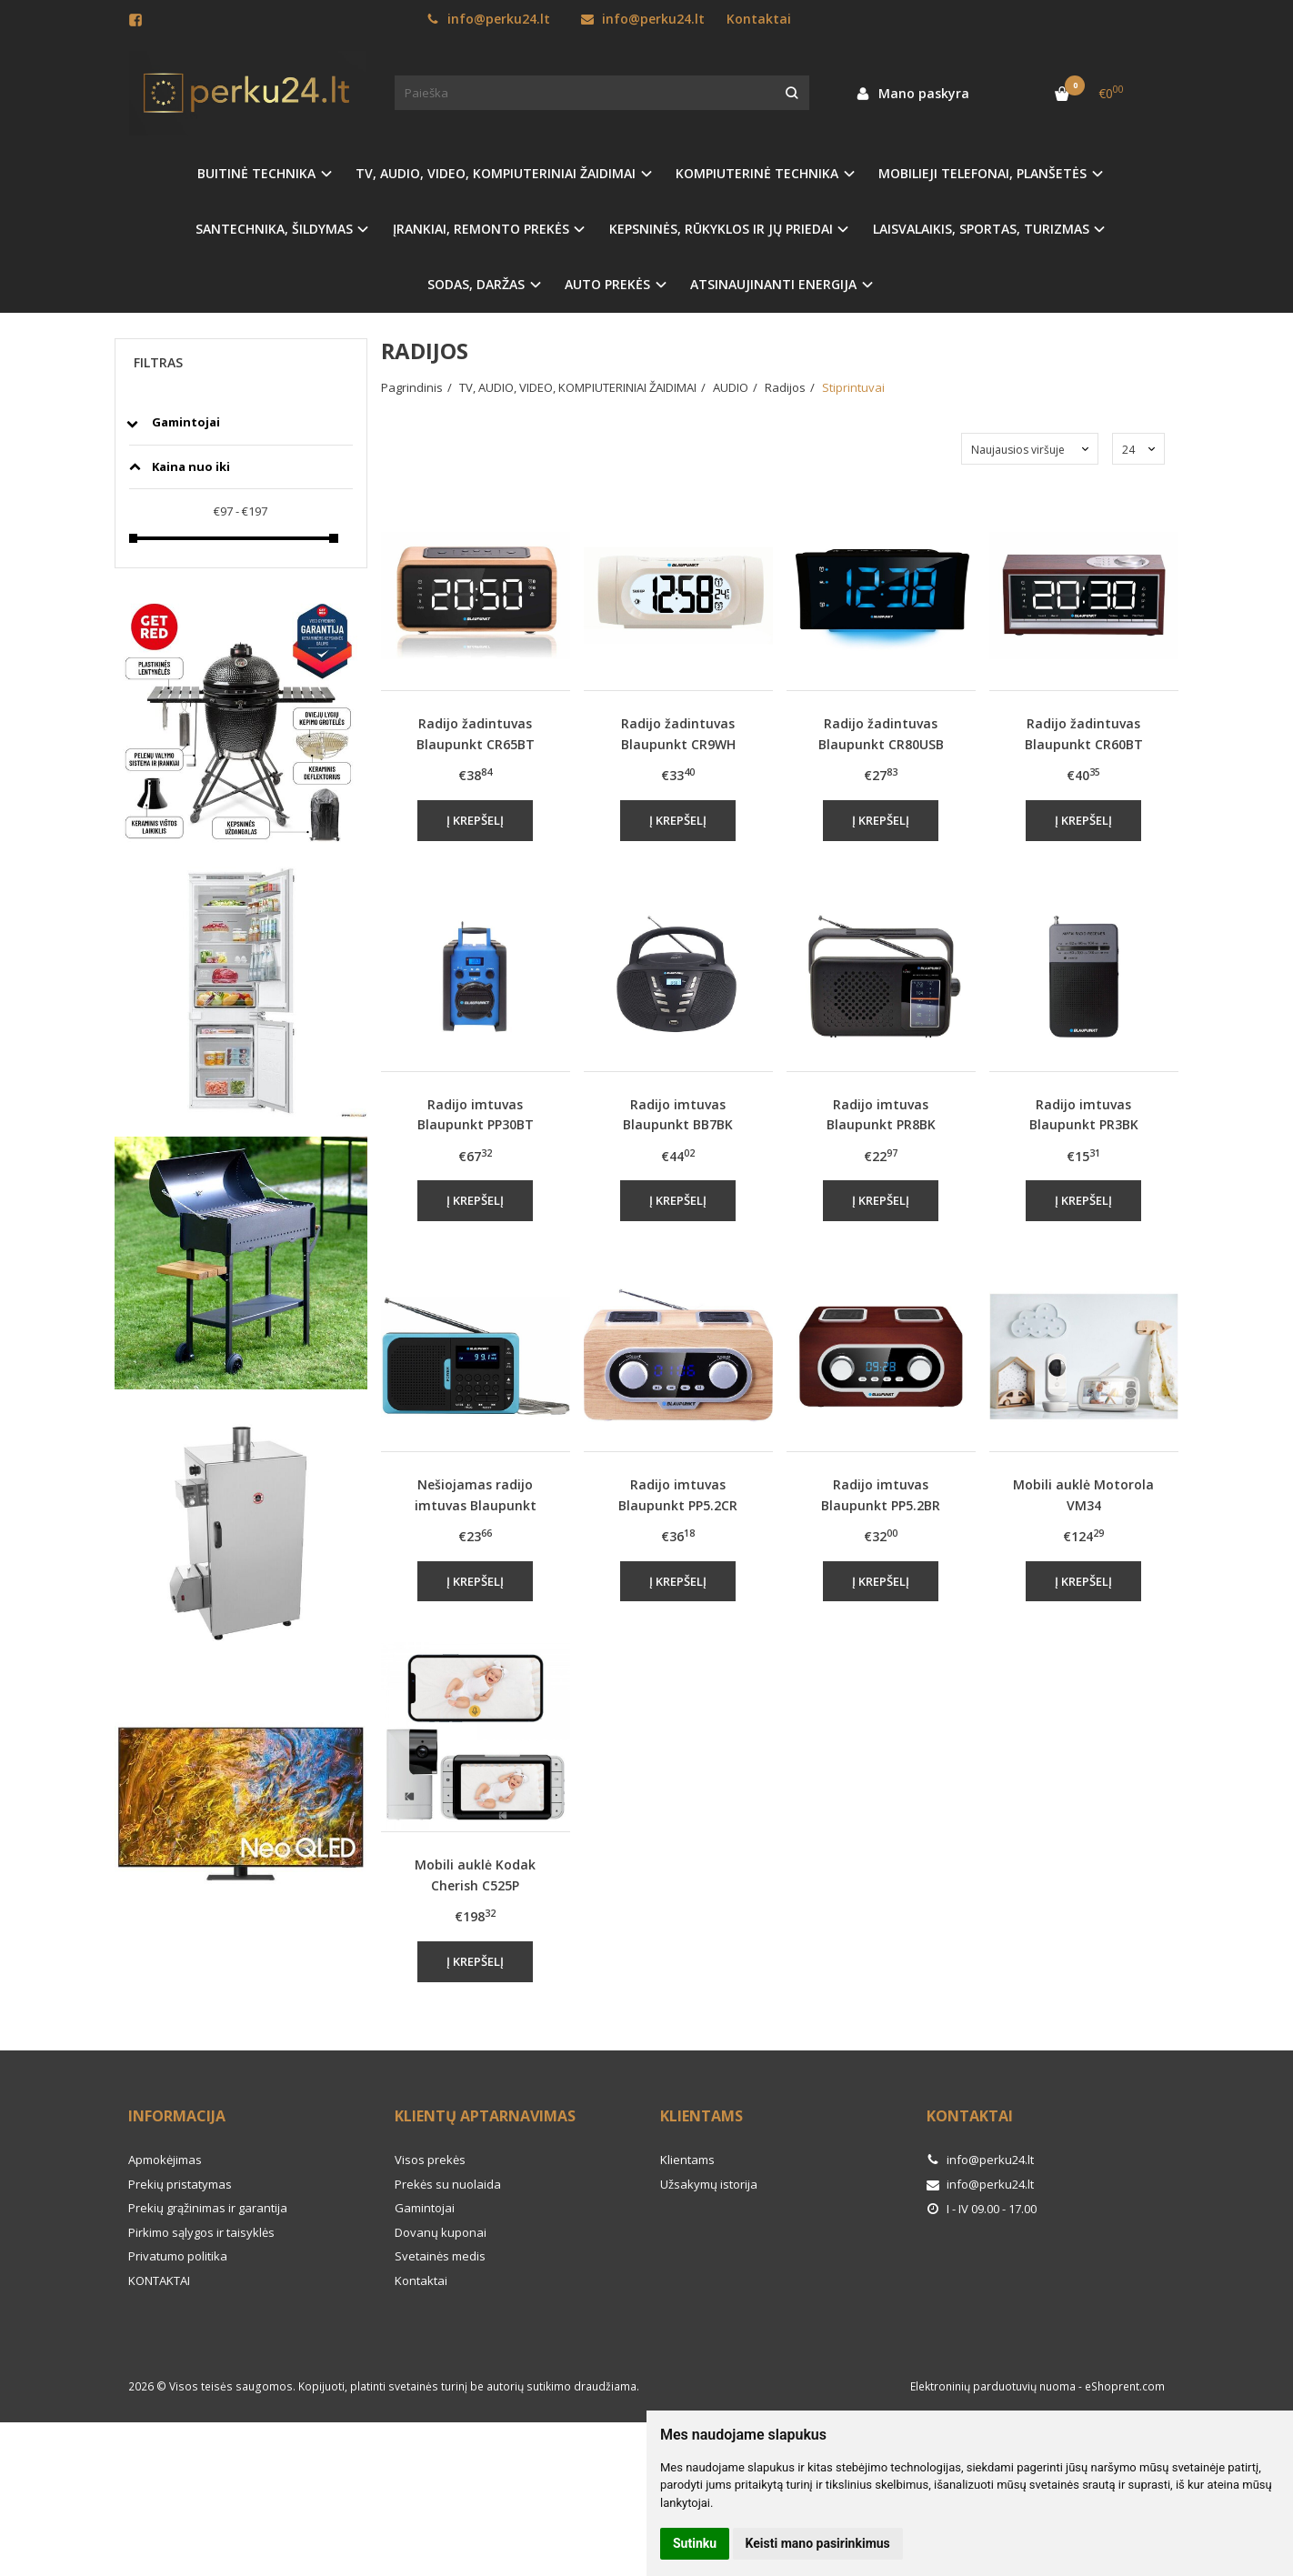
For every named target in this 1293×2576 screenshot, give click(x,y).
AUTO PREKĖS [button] (607, 284)
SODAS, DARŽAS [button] (476, 284)
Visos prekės (430, 2159)
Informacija (177, 2116)
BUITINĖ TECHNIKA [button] (256, 173)
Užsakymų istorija (708, 2184)
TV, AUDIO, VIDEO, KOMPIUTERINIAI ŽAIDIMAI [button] (496, 173)
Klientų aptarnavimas (485, 2116)
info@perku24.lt (488, 18)
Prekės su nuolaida (448, 2184)
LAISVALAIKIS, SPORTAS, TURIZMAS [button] (981, 228)
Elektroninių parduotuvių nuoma (993, 2386)
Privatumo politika (177, 2256)
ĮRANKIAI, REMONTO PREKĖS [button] (481, 228)
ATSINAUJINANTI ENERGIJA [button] (773, 284)
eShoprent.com (1125, 2386)
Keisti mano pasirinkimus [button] (818, 2543)
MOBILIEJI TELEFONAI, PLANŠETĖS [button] (982, 173)
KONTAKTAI (159, 2280)
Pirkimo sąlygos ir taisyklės (201, 2232)
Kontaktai (759, 18)
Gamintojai (425, 2208)
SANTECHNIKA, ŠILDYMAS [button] (274, 228)
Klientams (701, 2116)
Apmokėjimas (165, 2159)
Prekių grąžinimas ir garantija (207, 2208)
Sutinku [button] (695, 2543)
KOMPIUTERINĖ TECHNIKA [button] (757, 173)
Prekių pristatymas (180, 2184)
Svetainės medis (440, 2256)
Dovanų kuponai (440, 2232)
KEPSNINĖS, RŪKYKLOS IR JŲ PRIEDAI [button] (721, 228)
